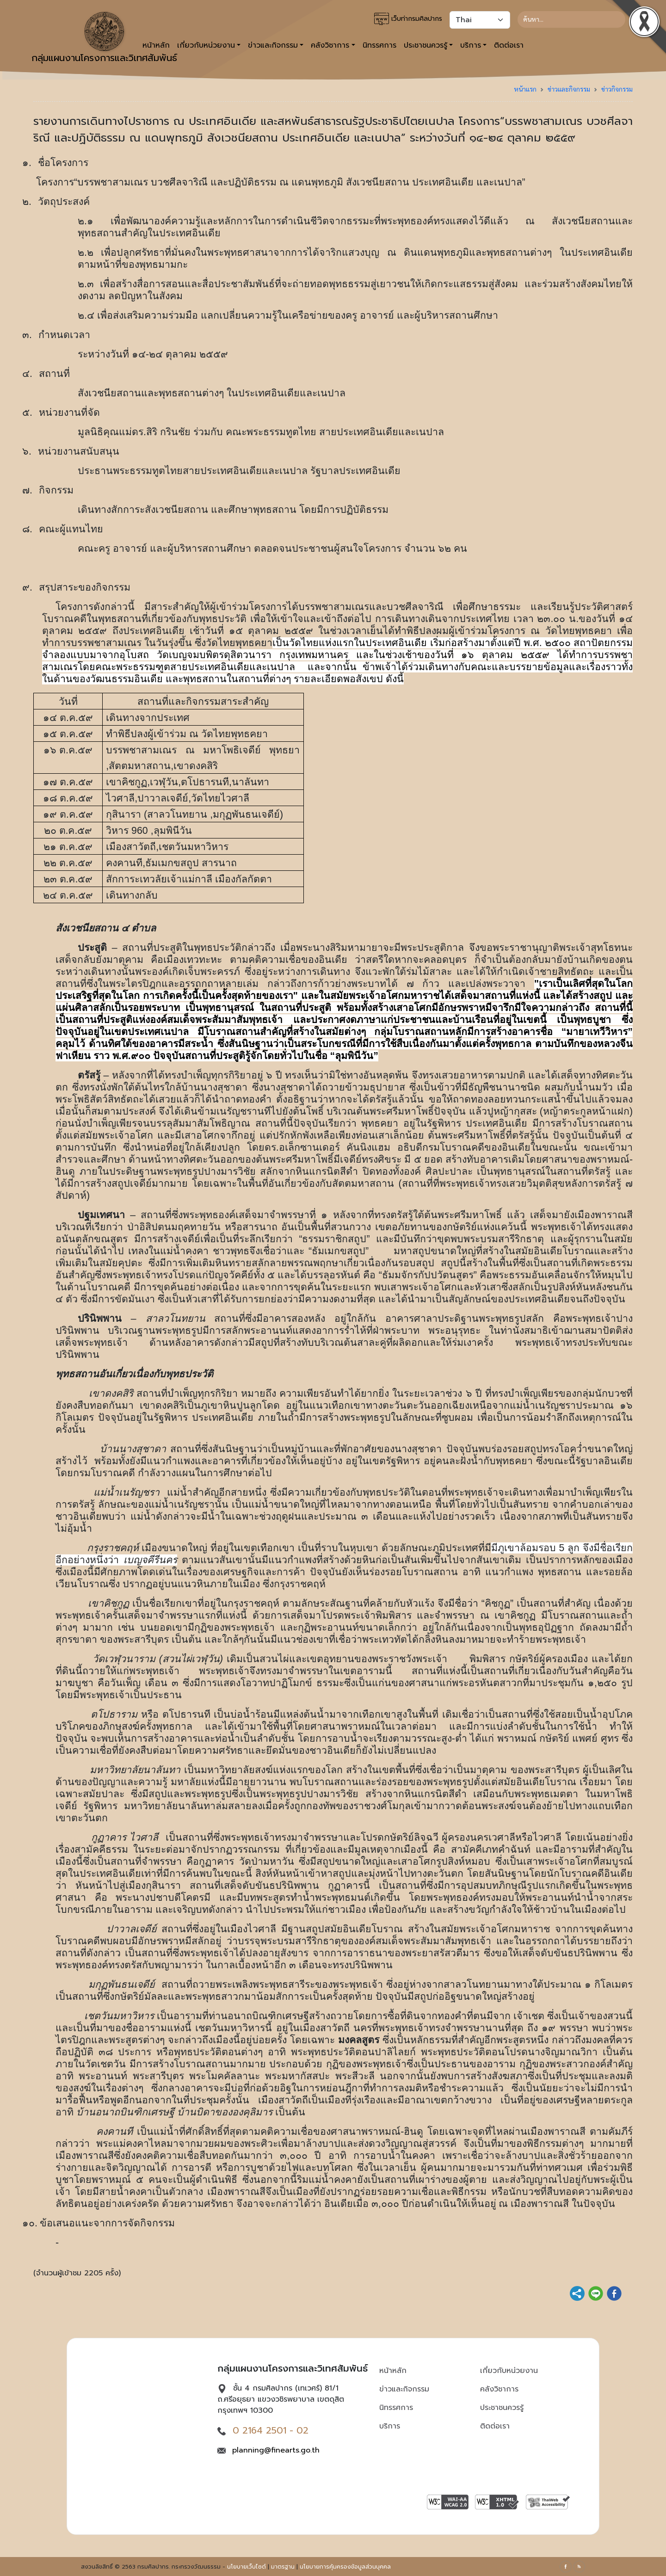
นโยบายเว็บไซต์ (246, 2567)
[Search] (571, 19)
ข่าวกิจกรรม (617, 89)
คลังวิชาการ (499, 2389)
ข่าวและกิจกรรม (569, 89)
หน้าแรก (525, 89)
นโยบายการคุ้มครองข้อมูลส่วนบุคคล (345, 2567)
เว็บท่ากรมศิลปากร (408, 18)
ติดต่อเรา (509, 45)
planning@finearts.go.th (276, 2450)
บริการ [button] (470, 45)
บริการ (389, 2426)
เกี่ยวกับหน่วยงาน (509, 2370)
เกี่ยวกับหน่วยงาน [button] (206, 45)
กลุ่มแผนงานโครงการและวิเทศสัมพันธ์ (104, 38)
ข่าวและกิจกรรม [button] (273, 45)
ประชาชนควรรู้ (502, 2407)
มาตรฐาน (283, 2567)
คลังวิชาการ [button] (330, 45)
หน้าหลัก (393, 2370)
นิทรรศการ (379, 45)
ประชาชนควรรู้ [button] (425, 45)
